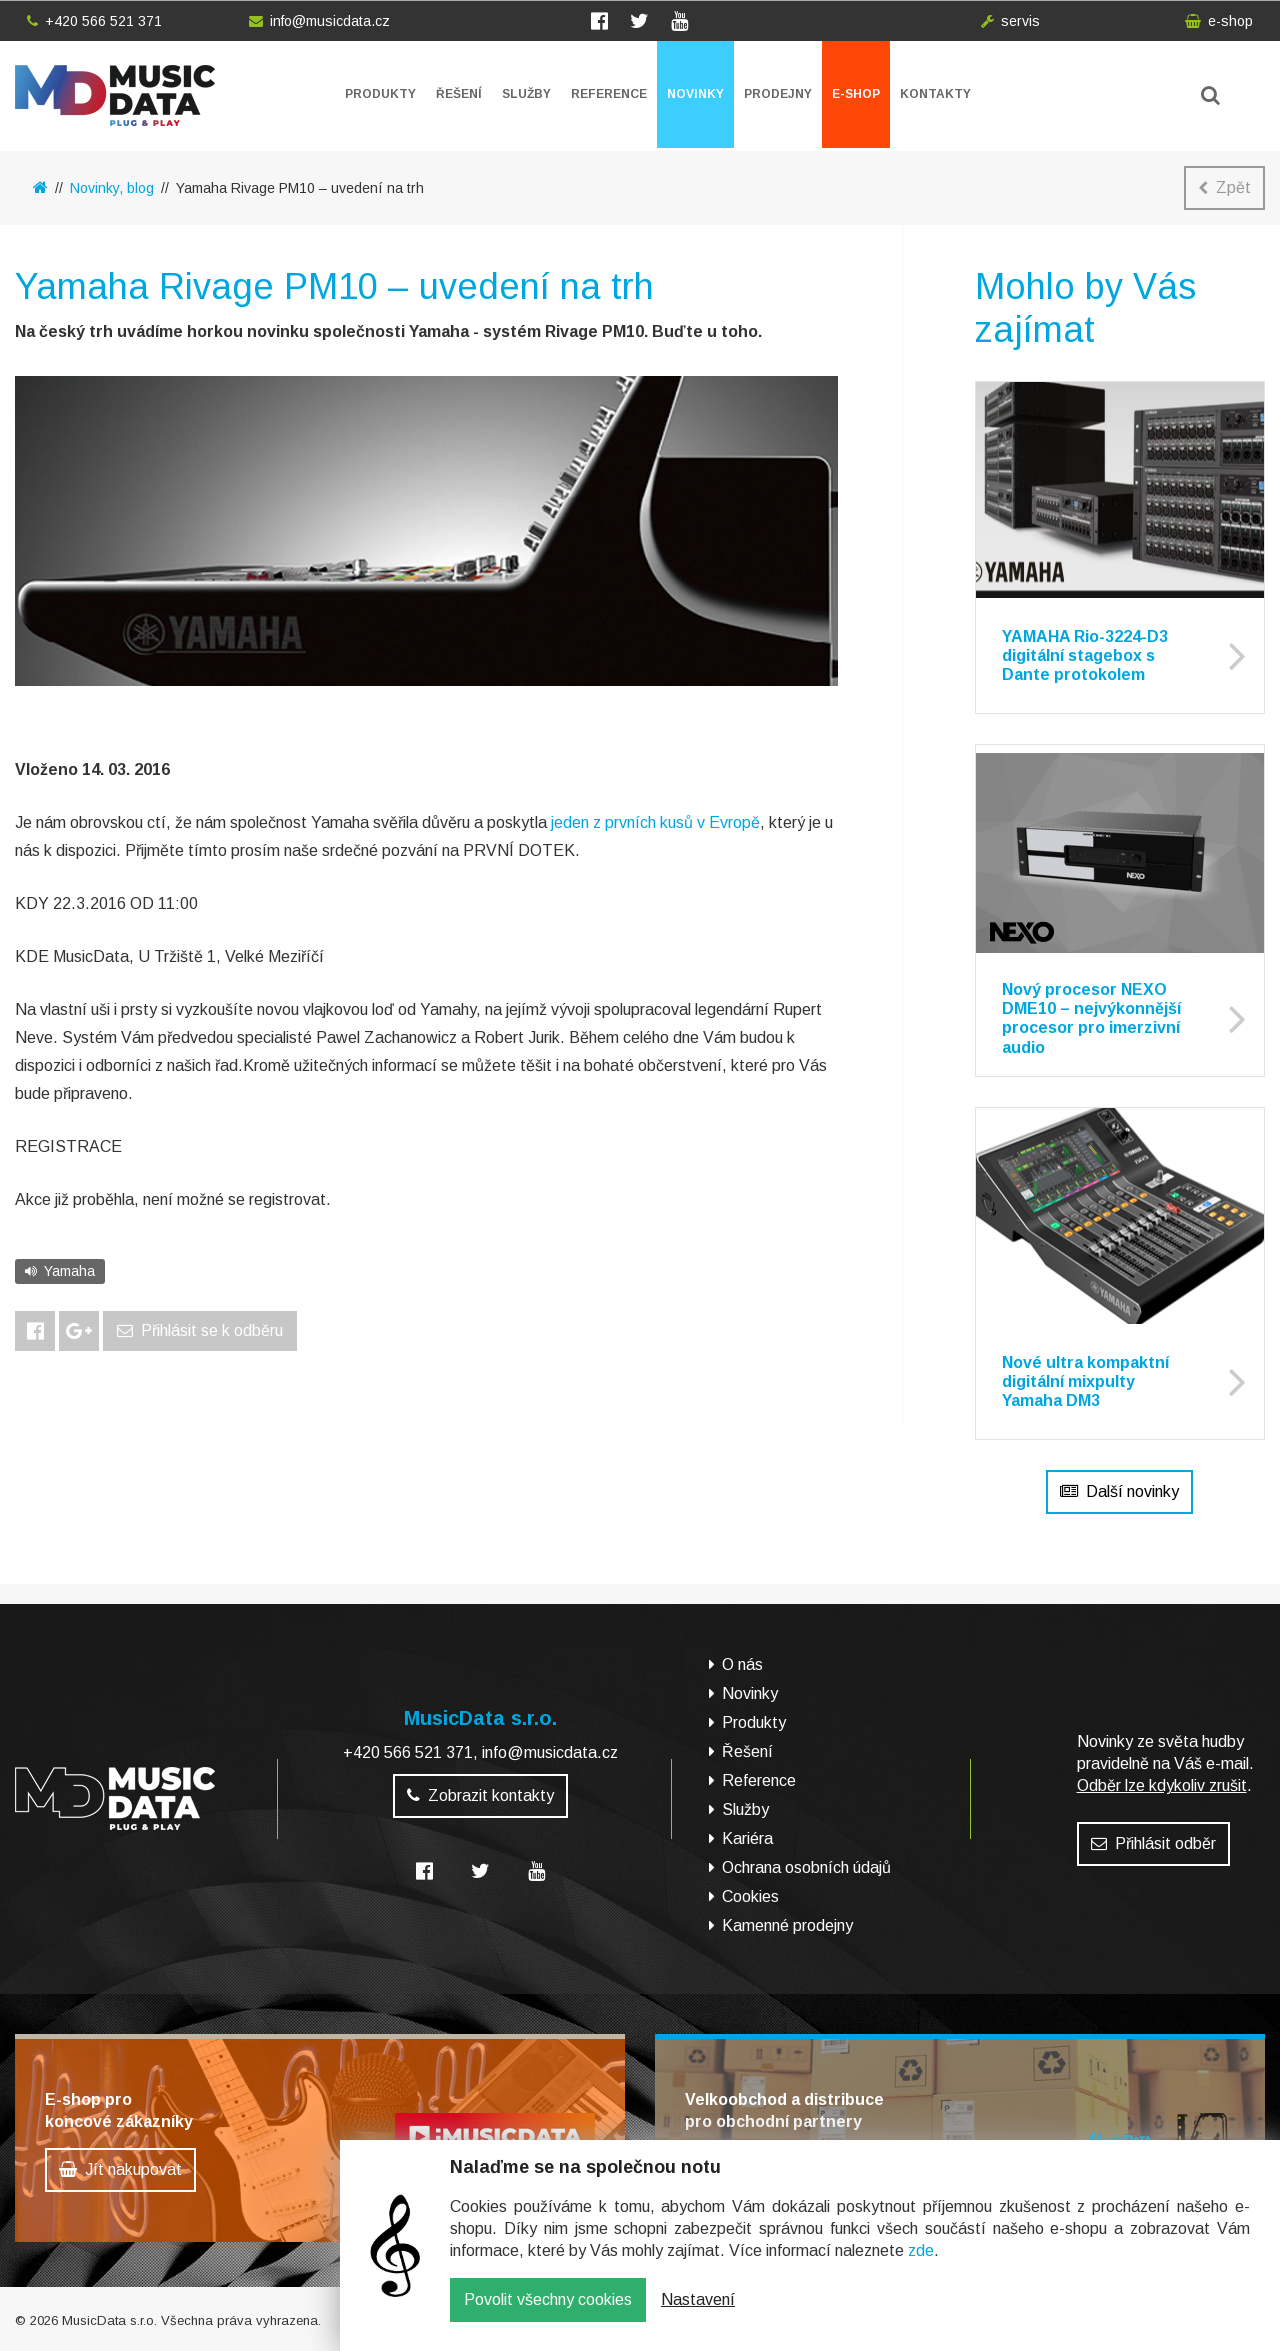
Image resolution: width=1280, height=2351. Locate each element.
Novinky (695, 94)
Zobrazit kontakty (480, 1795)
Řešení (459, 94)
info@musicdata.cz (319, 21)
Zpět (1224, 187)
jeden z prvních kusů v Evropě (655, 822)
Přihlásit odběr (1153, 1843)
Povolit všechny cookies (548, 2313)
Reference (609, 94)
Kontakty (935, 94)
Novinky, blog (112, 188)
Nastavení (698, 2313)
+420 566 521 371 (94, 21)
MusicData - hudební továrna (115, 95)
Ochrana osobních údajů (806, 1867)
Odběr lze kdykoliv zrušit (1162, 1785)
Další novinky (1119, 1491)
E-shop (856, 94)
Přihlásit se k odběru (200, 1330)
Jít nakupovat (120, 2169)
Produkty (380, 94)
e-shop (1219, 21)
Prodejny (778, 94)
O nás (742, 1664)
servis (1010, 21)
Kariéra (747, 1838)
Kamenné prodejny (787, 1925)
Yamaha (60, 1271)
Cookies (750, 1896)
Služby (526, 94)
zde (921, 2264)
